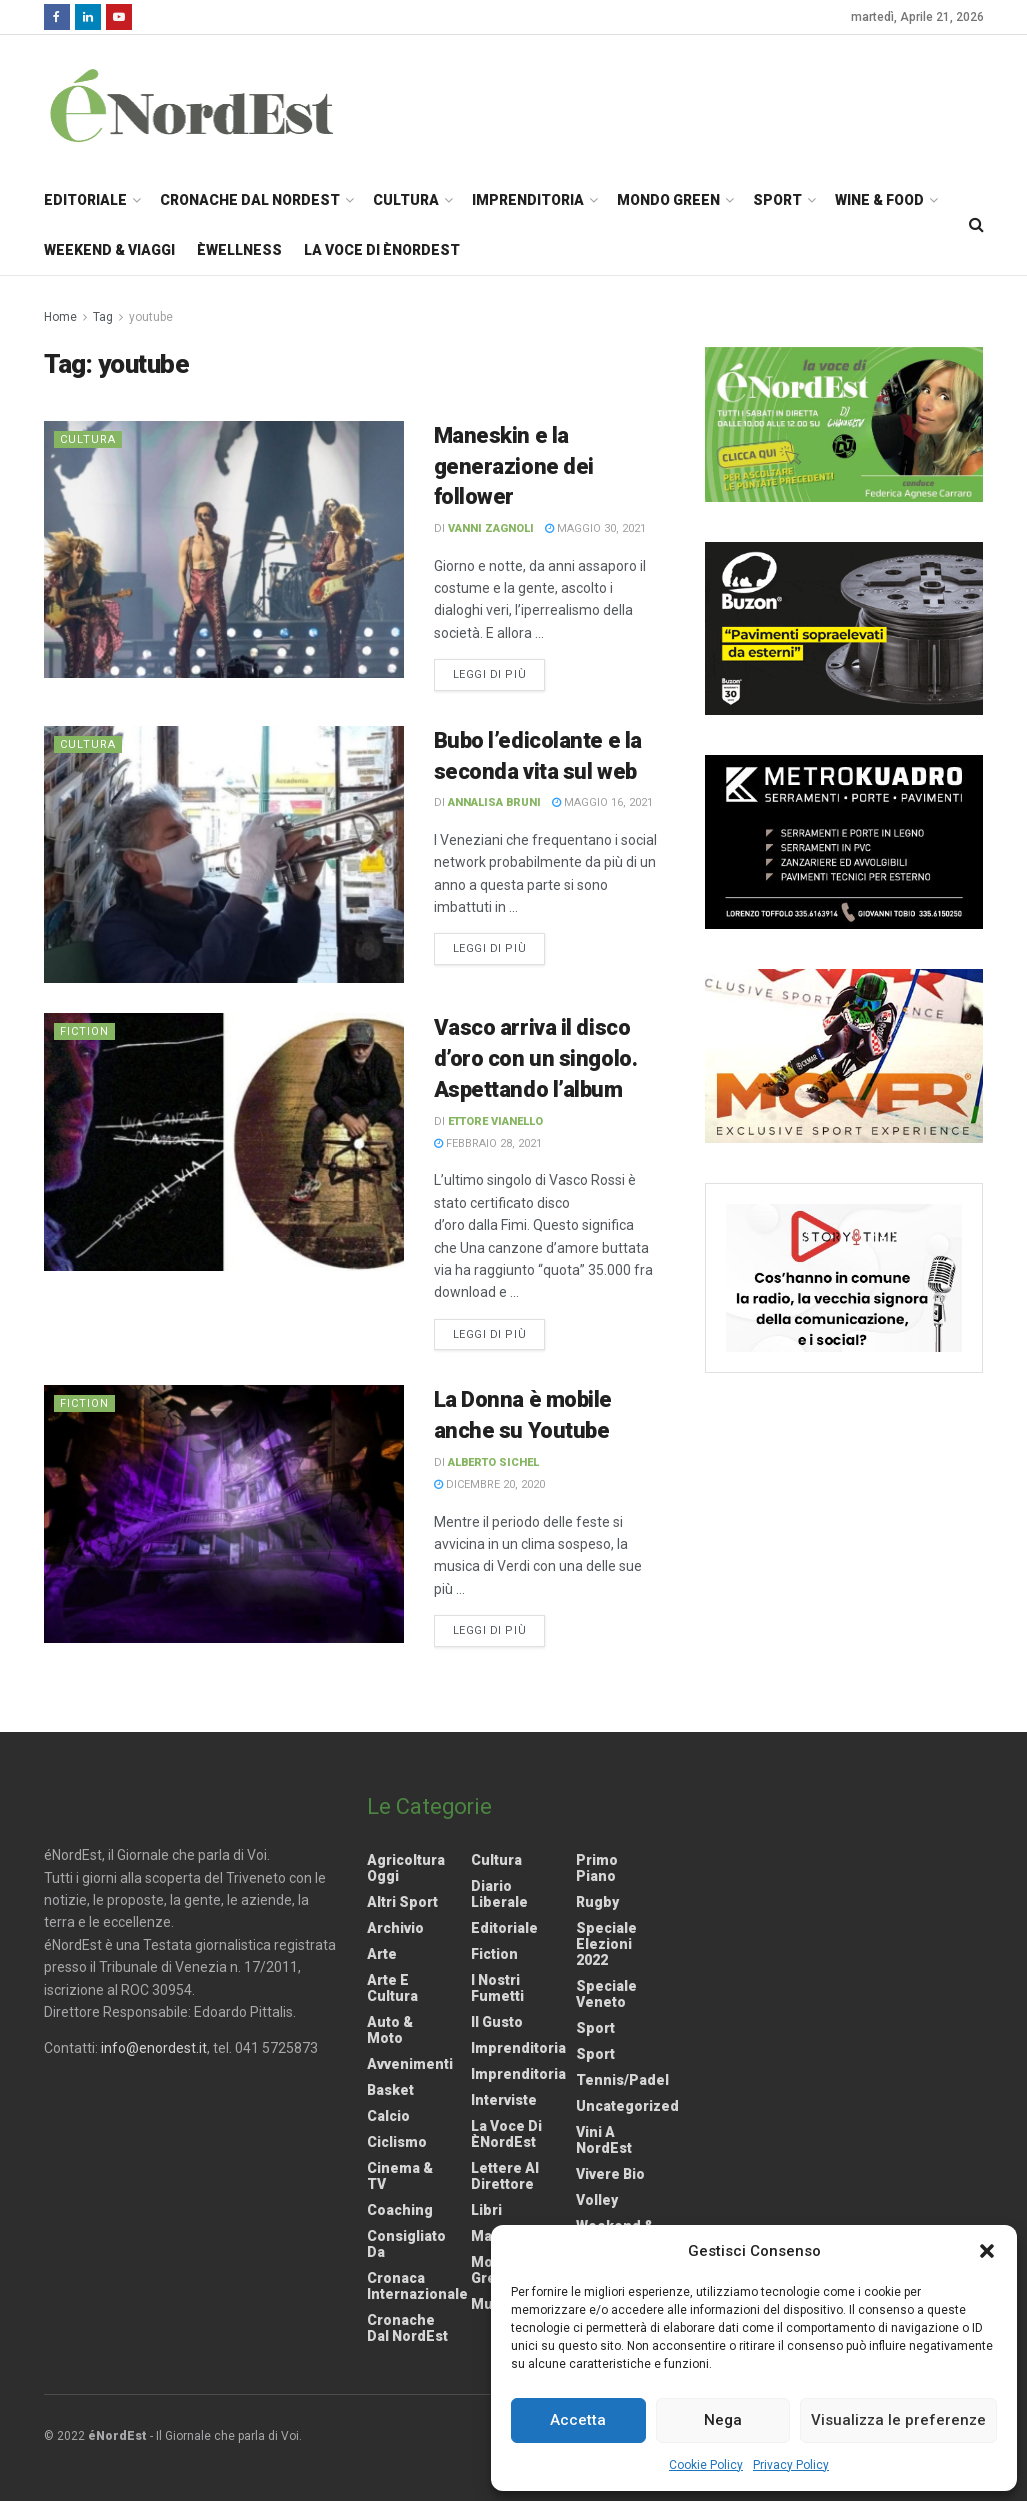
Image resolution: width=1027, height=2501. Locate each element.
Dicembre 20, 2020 (489, 1484)
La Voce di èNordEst (382, 250)
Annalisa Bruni (494, 802)
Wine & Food (879, 200)
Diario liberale (499, 1894)
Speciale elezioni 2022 (606, 1944)
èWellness (239, 250)
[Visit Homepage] (218, 105)
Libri (486, 2210)
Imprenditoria (528, 200)
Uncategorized (627, 2106)
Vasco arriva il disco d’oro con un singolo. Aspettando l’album (536, 1058)
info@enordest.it (154, 2048)
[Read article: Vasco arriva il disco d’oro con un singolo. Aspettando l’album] (224, 1141)
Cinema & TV (400, 2176)
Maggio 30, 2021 (595, 528)
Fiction (84, 1031)
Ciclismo (397, 2142)
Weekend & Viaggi (109, 250)
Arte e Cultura (392, 1988)
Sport (777, 200)
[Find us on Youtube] (119, 17)
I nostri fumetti (497, 1988)
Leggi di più (499, 673)
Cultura (406, 200)
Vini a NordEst (604, 2140)
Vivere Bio (610, 2174)
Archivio (395, 1928)
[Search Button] (976, 225)
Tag (103, 317)
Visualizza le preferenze (898, 2420)
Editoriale (85, 200)
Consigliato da (406, 2244)
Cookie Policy (706, 2465)
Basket (390, 2090)
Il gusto (497, 2022)
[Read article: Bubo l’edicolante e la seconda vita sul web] (224, 854)
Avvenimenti (410, 2064)
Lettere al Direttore (505, 2176)
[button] (987, 2251)
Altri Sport (402, 1902)
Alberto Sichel (493, 1462)
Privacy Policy (791, 2465)
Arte (382, 1954)
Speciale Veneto (606, 1994)
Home (60, 317)
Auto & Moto (390, 2030)
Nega (723, 2420)
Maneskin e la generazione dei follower (514, 466)
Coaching (400, 2210)
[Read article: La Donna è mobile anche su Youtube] (224, 1513)
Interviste (504, 2100)
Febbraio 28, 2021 (488, 1143)
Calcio (388, 2116)
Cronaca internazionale (417, 2286)
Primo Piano (597, 1868)
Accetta (578, 2420)
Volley (597, 2200)
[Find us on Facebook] (57, 17)
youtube (151, 317)
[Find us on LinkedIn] (88, 17)
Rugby (597, 1902)
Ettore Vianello (495, 1121)
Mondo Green (668, 200)
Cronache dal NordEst (250, 200)
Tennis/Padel (622, 2080)
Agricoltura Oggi (406, 1868)
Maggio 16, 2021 (602, 802)
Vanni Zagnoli (491, 528)
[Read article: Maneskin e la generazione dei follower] (224, 549)
